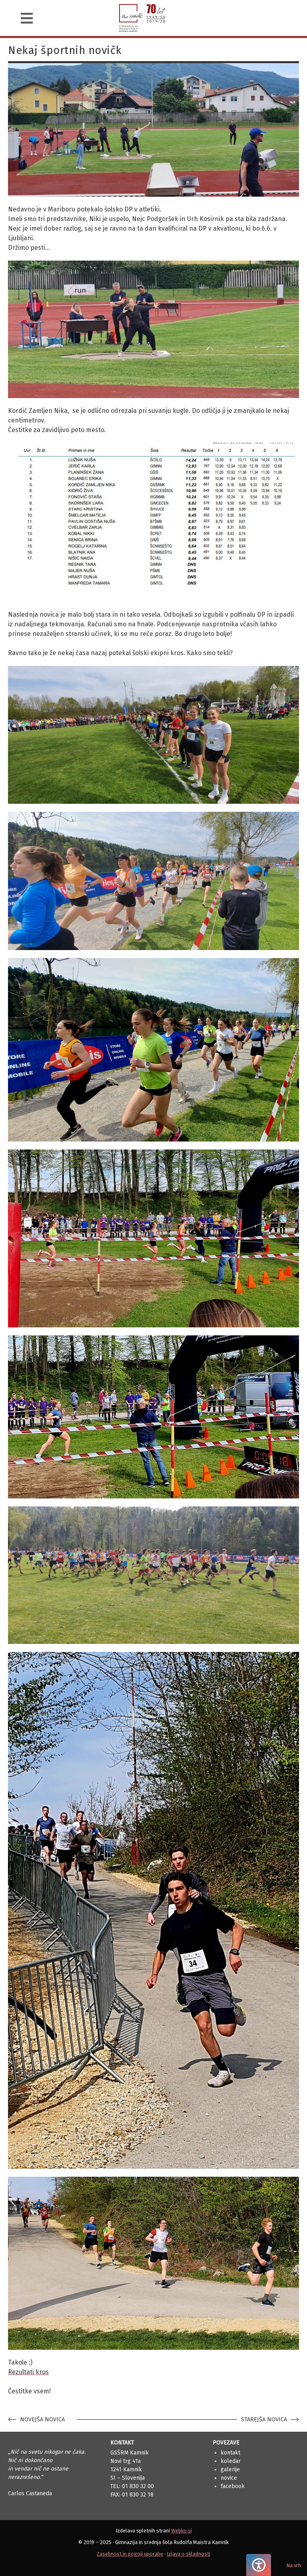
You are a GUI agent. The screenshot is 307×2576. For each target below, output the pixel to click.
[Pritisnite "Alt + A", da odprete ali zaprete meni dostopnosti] (258, 2565)
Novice (229, 2477)
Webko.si (181, 2531)
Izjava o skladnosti (188, 2554)
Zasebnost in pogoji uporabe (130, 2554)
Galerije (230, 2469)
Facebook (233, 2486)
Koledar (231, 2461)
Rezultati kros (28, 2372)
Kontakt (230, 2452)
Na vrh (293, 2565)
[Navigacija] (27, 18)
